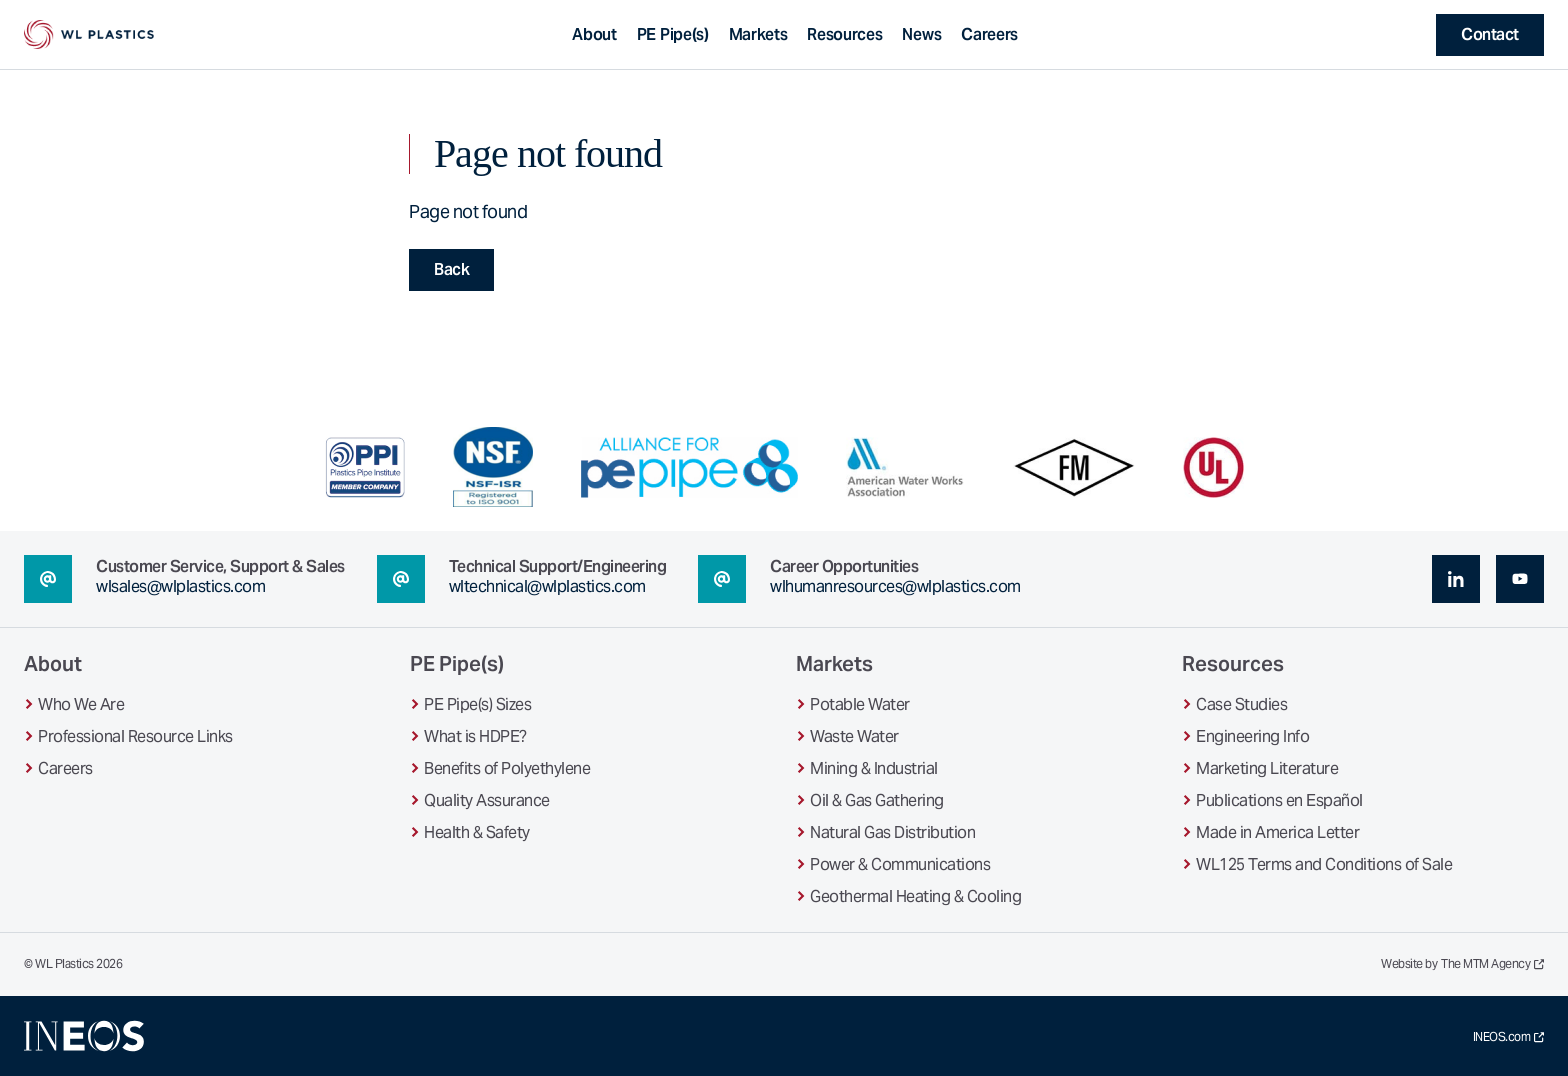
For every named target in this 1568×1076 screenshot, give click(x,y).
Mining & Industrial (874, 768)
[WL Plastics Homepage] (89, 34)
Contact (1490, 34)
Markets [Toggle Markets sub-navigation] (758, 35)
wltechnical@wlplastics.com (547, 586)
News (921, 35)
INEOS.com (1509, 1037)
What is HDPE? (475, 736)
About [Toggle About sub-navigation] (594, 35)
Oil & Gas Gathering (877, 800)
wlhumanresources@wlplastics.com (895, 586)
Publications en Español (1279, 800)
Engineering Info (1252, 736)
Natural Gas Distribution (892, 832)
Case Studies (1241, 704)
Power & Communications (900, 864)
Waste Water (854, 736)
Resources (844, 35)
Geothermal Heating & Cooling (915, 896)
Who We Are (81, 704)
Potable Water (860, 704)
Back (451, 269)
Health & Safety (477, 832)
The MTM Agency (1492, 964)
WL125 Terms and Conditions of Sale (1324, 864)
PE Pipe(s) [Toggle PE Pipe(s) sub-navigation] (673, 35)
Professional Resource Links (135, 736)
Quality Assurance (487, 800)
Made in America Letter (1277, 832)
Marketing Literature (1267, 768)
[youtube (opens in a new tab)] (1520, 579)
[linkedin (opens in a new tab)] (1456, 579)
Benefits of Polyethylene (507, 768)
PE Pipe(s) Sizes (477, 704)
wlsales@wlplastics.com (180, 586)
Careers (989, 35)
